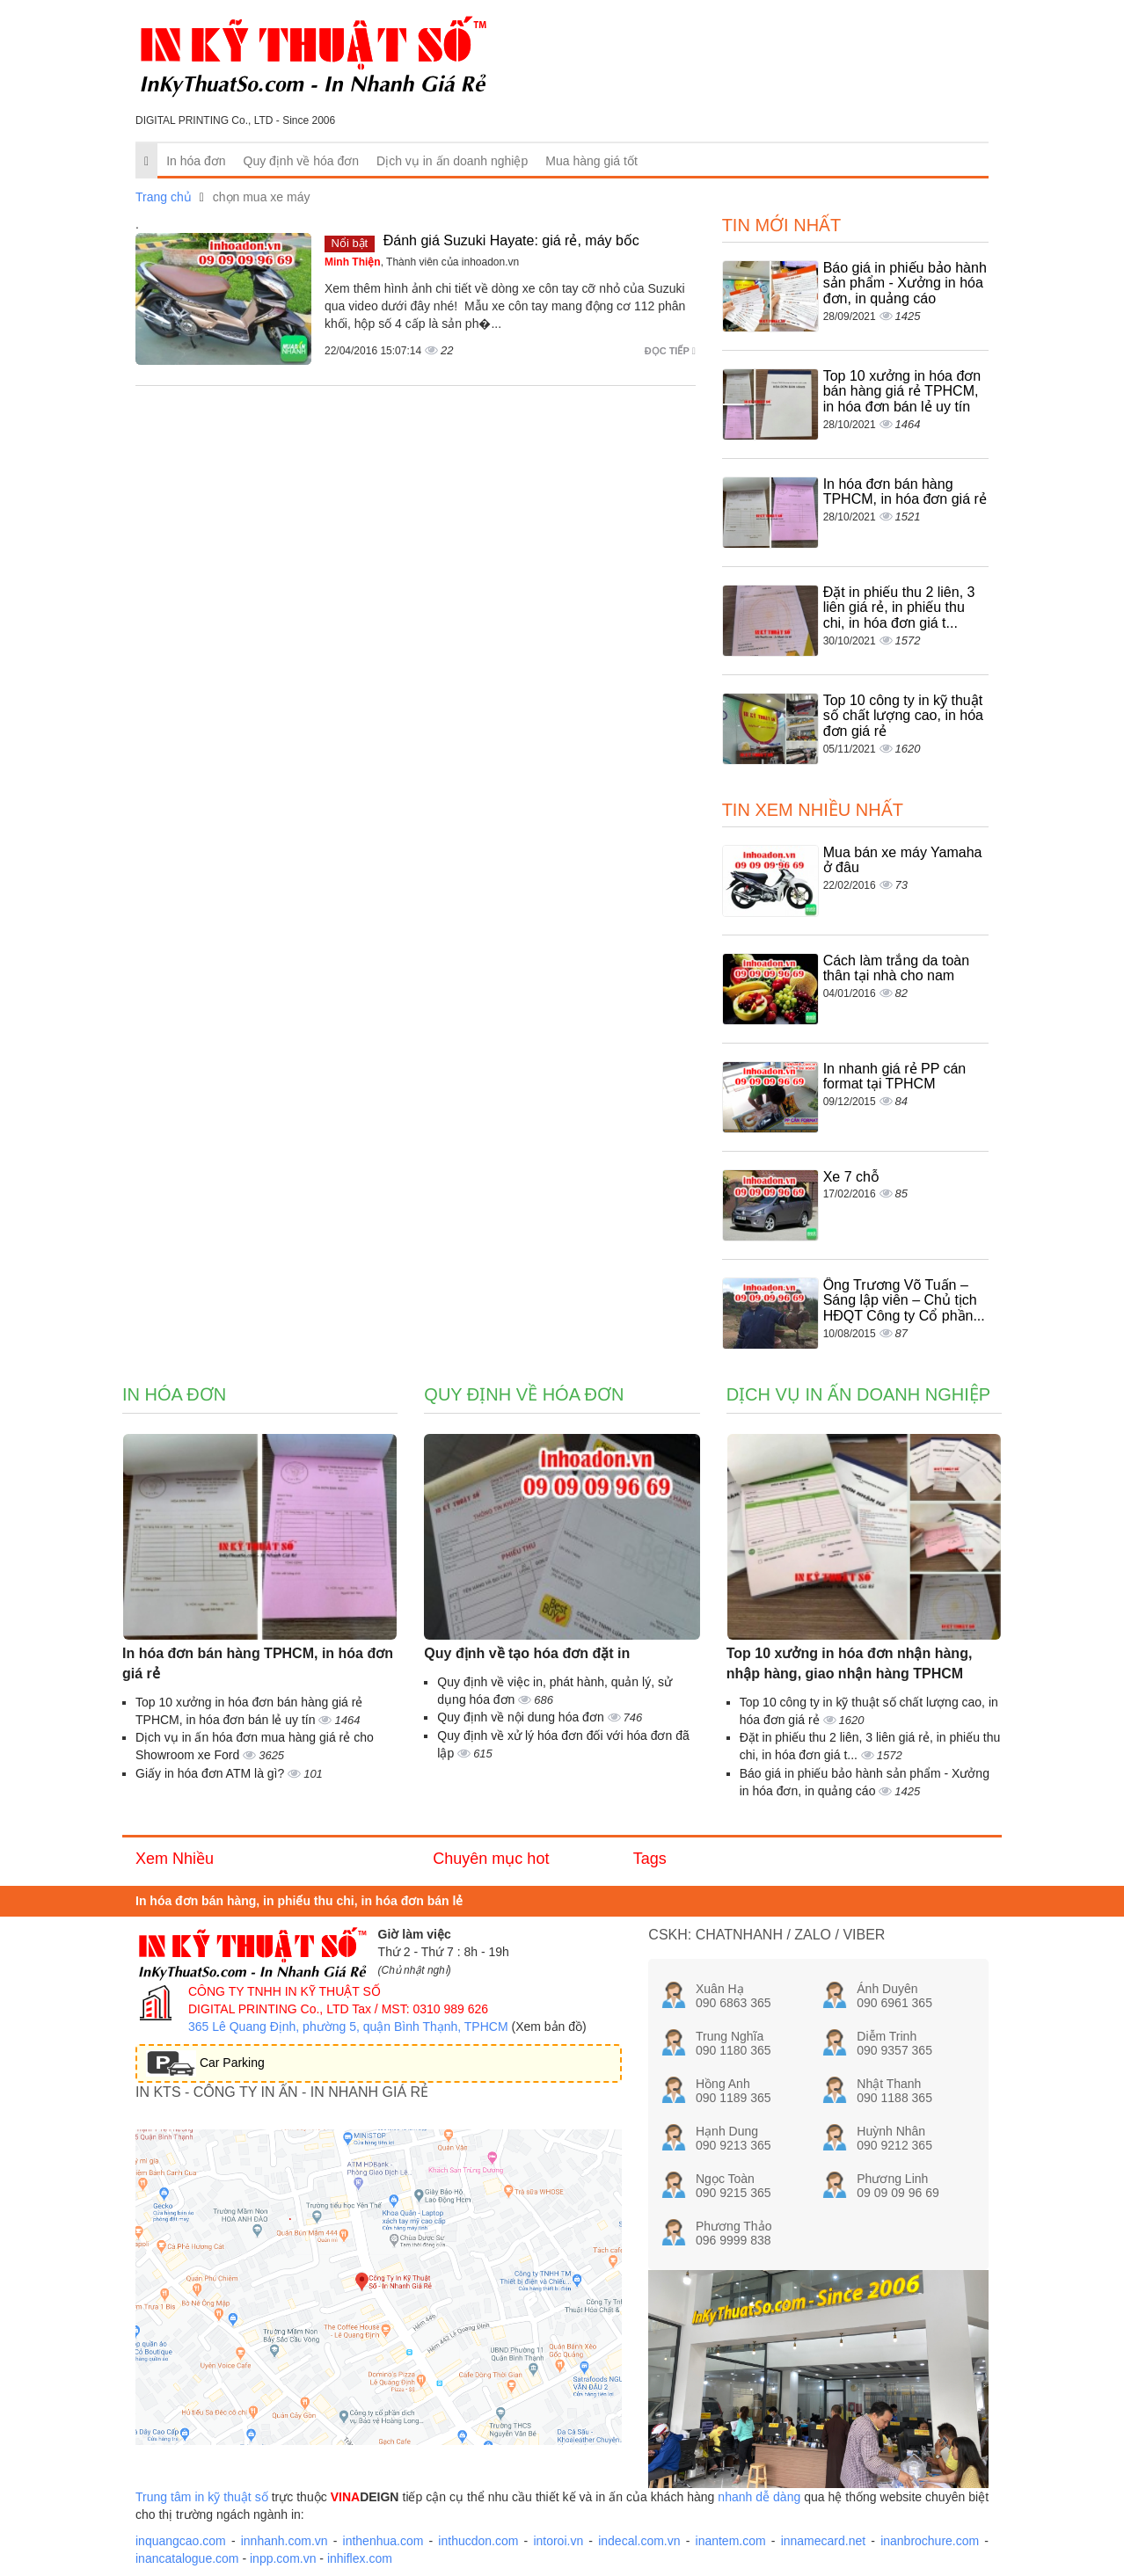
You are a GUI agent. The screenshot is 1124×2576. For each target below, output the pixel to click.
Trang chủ (163, 197)
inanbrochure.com (929, 2541)
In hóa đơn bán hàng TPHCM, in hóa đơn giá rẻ (905, 492)
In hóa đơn (195, 161)
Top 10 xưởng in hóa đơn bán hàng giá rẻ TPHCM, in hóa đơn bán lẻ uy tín (902, 391)
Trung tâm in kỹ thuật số (201, 2497)
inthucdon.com (478, 2541)
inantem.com (731, 2541)
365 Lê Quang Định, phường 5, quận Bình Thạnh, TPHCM (348, 2026)
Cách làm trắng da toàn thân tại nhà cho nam (896, 968)
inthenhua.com (383, 2541)
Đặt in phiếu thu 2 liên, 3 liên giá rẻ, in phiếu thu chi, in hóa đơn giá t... (899, 607)
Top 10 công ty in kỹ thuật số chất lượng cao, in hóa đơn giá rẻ (903, 716)
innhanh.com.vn (284, 2541)
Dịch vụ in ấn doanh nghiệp (452, 161)
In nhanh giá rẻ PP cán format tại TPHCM (895, 1076)
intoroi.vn (558, 2541)
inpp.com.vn (283, 2558)
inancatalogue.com (187, 2558)
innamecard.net (823, 2541)
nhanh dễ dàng (759, 2497)
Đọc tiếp (670, 351)
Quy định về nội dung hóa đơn (522, 1717)
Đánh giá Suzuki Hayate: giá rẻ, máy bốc (511, 240)
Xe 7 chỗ (851, 1176)
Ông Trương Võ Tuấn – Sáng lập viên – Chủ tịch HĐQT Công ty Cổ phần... (904, 1300)
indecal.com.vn (639, 2541)
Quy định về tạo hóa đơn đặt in (527, 1653)
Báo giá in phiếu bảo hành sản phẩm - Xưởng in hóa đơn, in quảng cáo (905, 283)
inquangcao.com (180, 2541)
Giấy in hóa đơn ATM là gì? (211, 1773)
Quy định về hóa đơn (302, 161)
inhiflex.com (359, 2558)
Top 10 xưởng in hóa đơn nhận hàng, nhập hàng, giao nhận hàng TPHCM (849, 1663)
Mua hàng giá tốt (591, 161)
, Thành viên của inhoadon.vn (422, 262)
